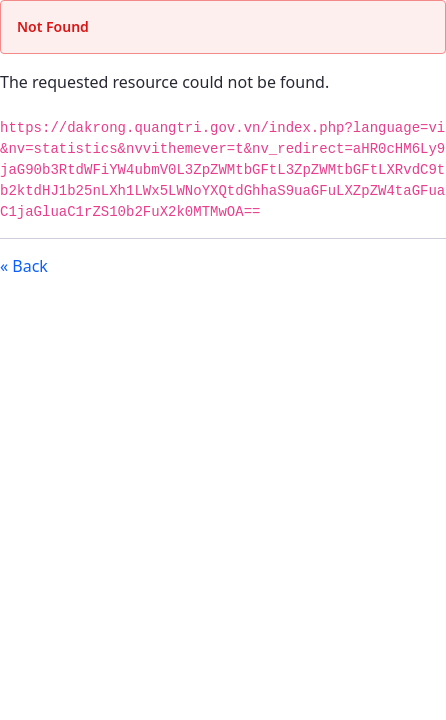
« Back (24, 266)
